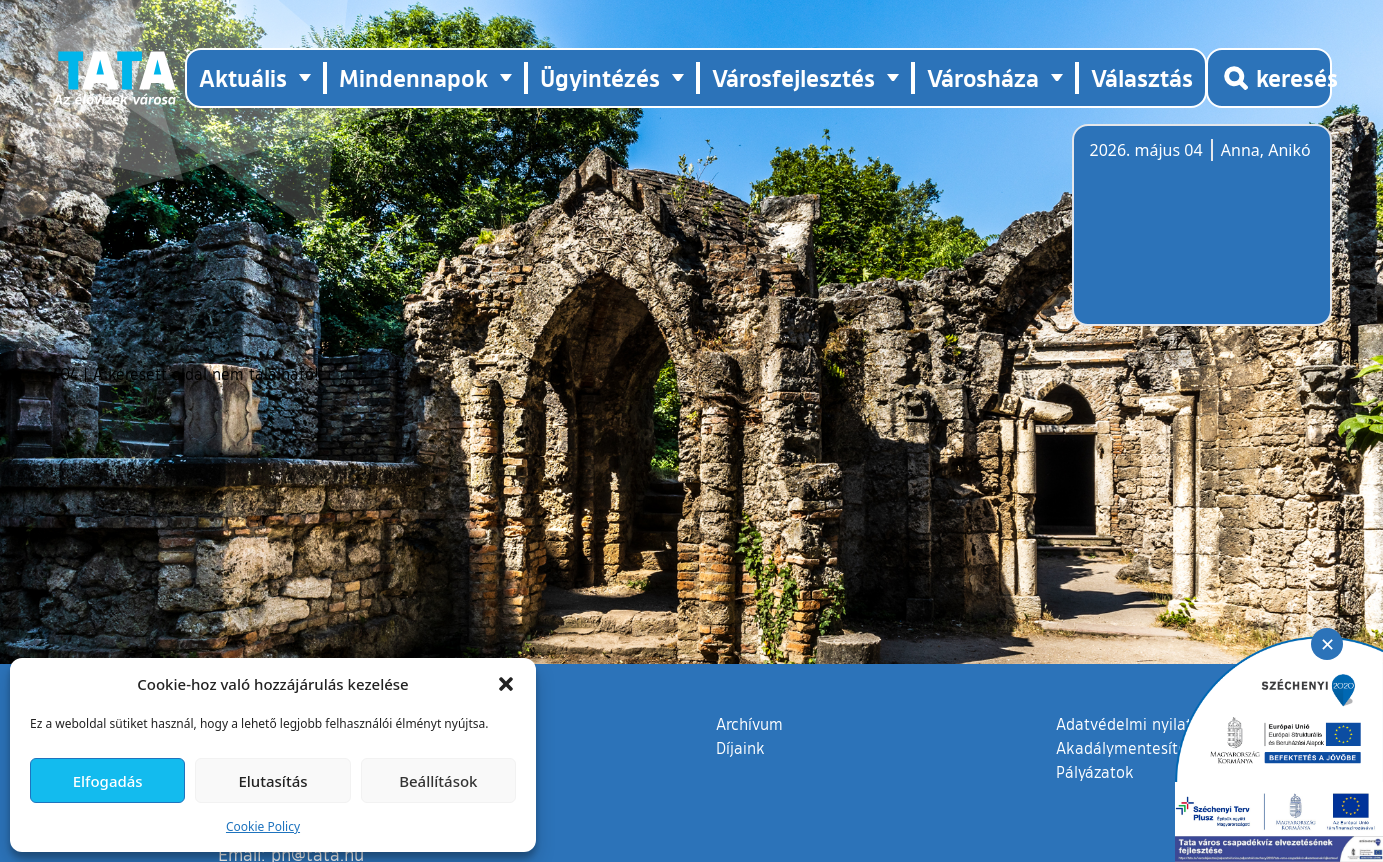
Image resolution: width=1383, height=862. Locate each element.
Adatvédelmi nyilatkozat (1143, 724)
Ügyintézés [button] (600, 77)
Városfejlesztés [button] (793, 77)
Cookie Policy (263, 826)
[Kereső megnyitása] (1269, 78)
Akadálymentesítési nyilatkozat (1169, 748)
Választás (1142, 77)
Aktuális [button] (243, 77)
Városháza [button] (983, 77)
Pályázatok (1095, 772)
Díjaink (740, 748)
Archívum (749, 723)
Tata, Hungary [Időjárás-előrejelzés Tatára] (1202, 237)
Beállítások (438, 781)
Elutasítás (272, 781)
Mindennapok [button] (413, 77)
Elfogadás (108, 781)
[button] (506, 684)
